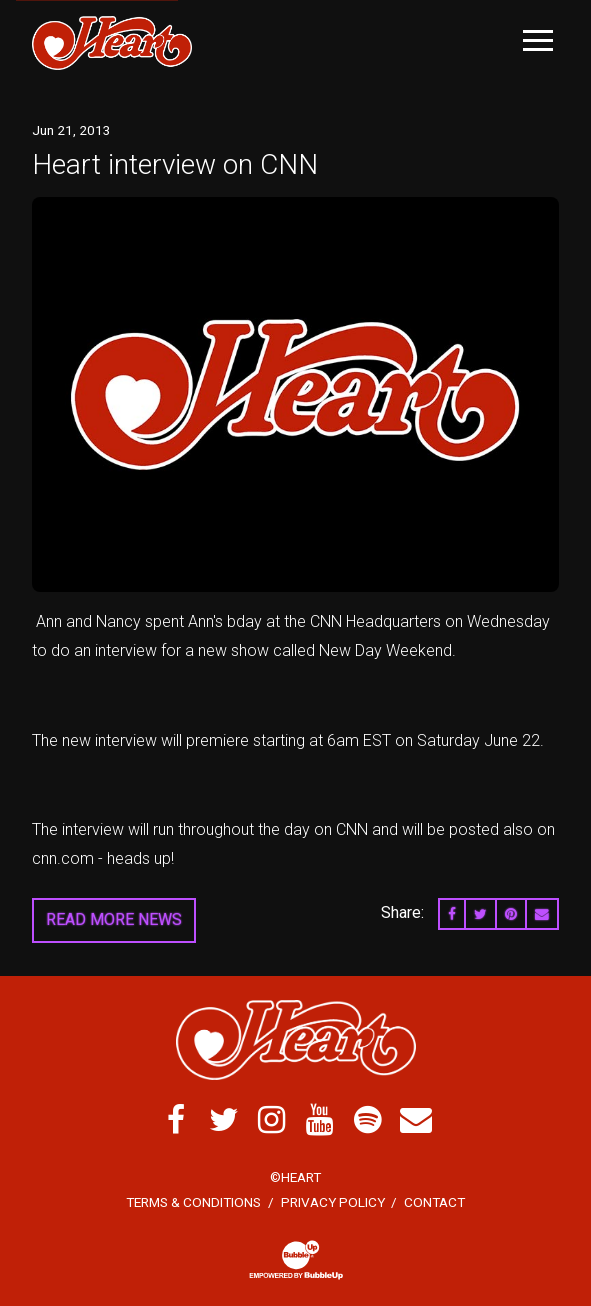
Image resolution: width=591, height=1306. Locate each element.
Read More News (114, 919)
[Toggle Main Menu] (538, 40)
